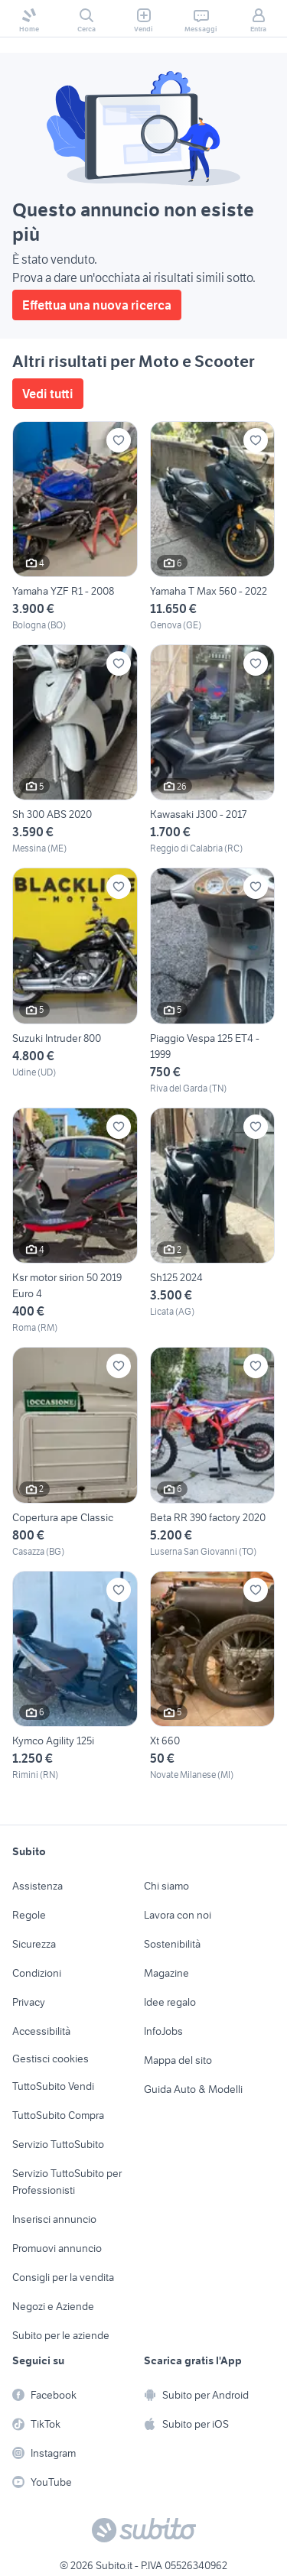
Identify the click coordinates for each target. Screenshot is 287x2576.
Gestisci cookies (50, 2058)
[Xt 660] (213, 1676)
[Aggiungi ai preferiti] (118, 440)
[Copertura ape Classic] (75, 1452)
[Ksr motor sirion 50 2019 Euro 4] (75, 1221)
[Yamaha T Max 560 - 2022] (213, 526)
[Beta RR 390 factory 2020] (213, 1452)
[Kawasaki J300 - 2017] (213, 749)
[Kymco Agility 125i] (75, 1676)
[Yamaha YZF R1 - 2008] (75, 526)
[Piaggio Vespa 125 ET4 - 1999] (213, 981)
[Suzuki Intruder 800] (75, 981)
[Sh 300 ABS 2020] (75, 749)
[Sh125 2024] (213, 1221)
